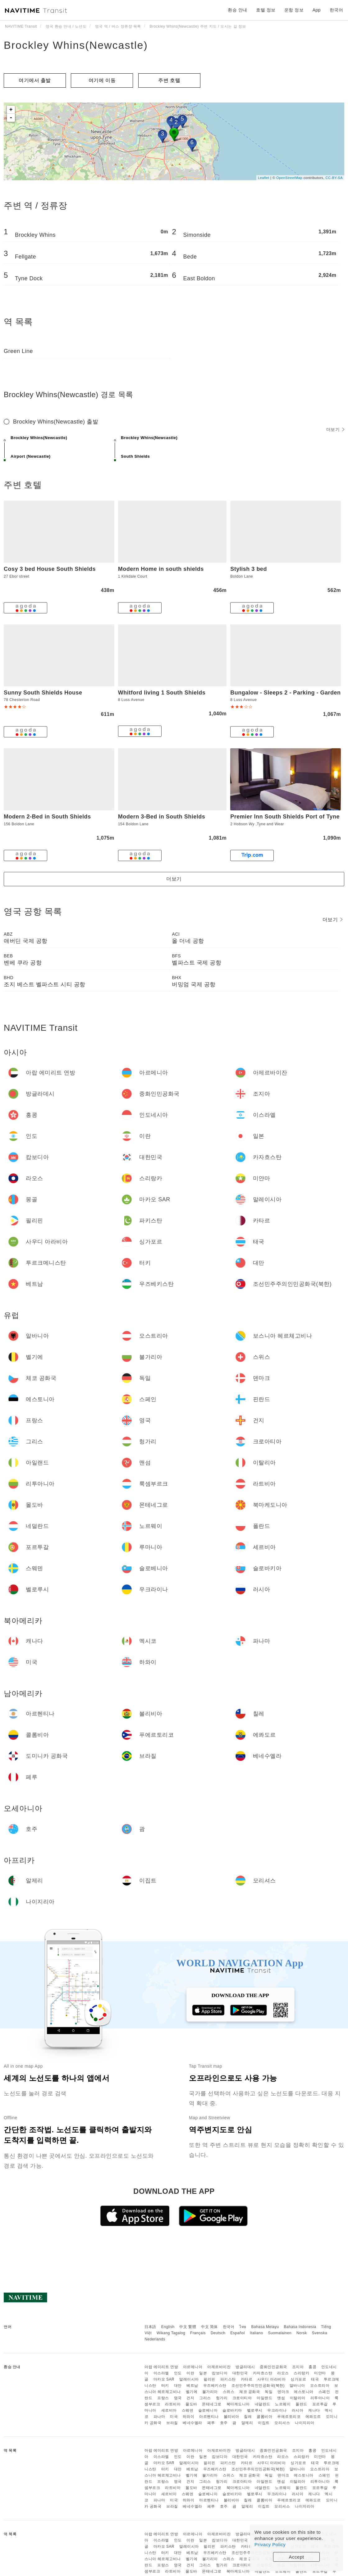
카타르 (247, 2379)
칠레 (248, 2416)
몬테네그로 (212, 2404)
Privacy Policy (270, 2544)
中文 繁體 (187, 2327)
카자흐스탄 (262, 2373)
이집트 (264, 2423)
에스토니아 (304, 2392)
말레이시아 (189, 2379)
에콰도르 (313, 2416)
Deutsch (218, 2333)
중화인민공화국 (273, 2367)
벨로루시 (255, 2410)
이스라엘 (161, 2373)
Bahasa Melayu (265, 2327)
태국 (315, 2379)
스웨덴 (188, 2410)
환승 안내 (237, 9)
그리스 (205, 2398)
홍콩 (312, 2367)
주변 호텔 (169, 80)
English (168, 2327)
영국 (178, 2398)
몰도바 (191, 2404)
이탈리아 (297, 2398)
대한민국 (240, 2373)
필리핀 (209, 2379)
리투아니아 (320, 2398)
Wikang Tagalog (171, 2333)
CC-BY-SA (334, 178)
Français (198, 2333)
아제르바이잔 (219, 2367)
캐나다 (314, 2410)
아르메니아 (193, 2367)
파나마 (159, 2416)
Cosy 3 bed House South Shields (50, 569)
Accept (296, 2557)
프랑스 (163, 2398)
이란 (190, 2373)
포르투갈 (320, 2404)
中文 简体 (209, 2327)
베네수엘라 (192, 2423)
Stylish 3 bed (248, 569)
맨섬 (281, 2398)
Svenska (319, 2333)
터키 (165, 2385)
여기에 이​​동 (102, 80)
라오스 (283, 2373)
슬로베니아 (208, 2410)
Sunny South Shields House (43, 693)
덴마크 (283, 2392)
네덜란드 (262, 2404)
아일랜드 (264, 2398)
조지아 (298, 2367)
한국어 (229, 2327)
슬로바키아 (232, 2410)
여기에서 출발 (35, 80)
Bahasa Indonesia (300, 2327)
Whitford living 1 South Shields (162, 693)
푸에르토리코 (288, 2416)
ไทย (242, 2327)
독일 (268, 2392)
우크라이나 (277, 2410)
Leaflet (263, 178)
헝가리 (222, 2398)
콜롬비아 (264, 2416)
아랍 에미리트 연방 (161, 2367)
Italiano (256, 2333)
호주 (224, 2423)
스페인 (324, 2392)
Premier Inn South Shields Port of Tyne (285, 817)
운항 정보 (294, 9)
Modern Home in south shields (161, 569)
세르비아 (169, 2410)
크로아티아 (242, 2398)
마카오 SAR (164, 2379)
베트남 (192, 2385)
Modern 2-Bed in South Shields (47, 817)
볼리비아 (231, 2416)
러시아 (298, 2410)
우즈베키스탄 (215, 2385)
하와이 (189, 2416)
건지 (190, 2398)
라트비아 (173, 2404)
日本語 (150, 2327)
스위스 (229, 2392)
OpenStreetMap (289, 178)
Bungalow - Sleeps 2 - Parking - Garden (285, 693)
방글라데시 (245, 2367)
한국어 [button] (336, 9)
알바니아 (297, 2385)
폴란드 (301, 2404)
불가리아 (210, 2392)
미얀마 (320, 2373)
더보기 (335, 429)
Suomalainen (280, 2333)
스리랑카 (301, 2373)
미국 (174, 2416)
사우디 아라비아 (271, 2379)
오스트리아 (320, 2385)
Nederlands (154, 2339)
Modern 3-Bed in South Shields (161, 817)
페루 (211, 2423)
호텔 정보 (265, 9)
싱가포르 (298, 2379)
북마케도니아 (238, 2404)
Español (237, 2333)
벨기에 (192, 2392)
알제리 (247, 2423)
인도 (178, 2373)
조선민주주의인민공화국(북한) (258, 2385)
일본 (203, 2373)
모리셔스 (282, 2423)
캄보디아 (219, 2373)
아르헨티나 (209, 2416)
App (317, 9)
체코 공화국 (249, 2392)
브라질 (172, 2423)
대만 (178, 2385)
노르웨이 (283, 2404)
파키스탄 (228, 2379)
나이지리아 (304, 2423)
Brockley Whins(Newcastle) (76, 45)
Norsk (301, 2333)
